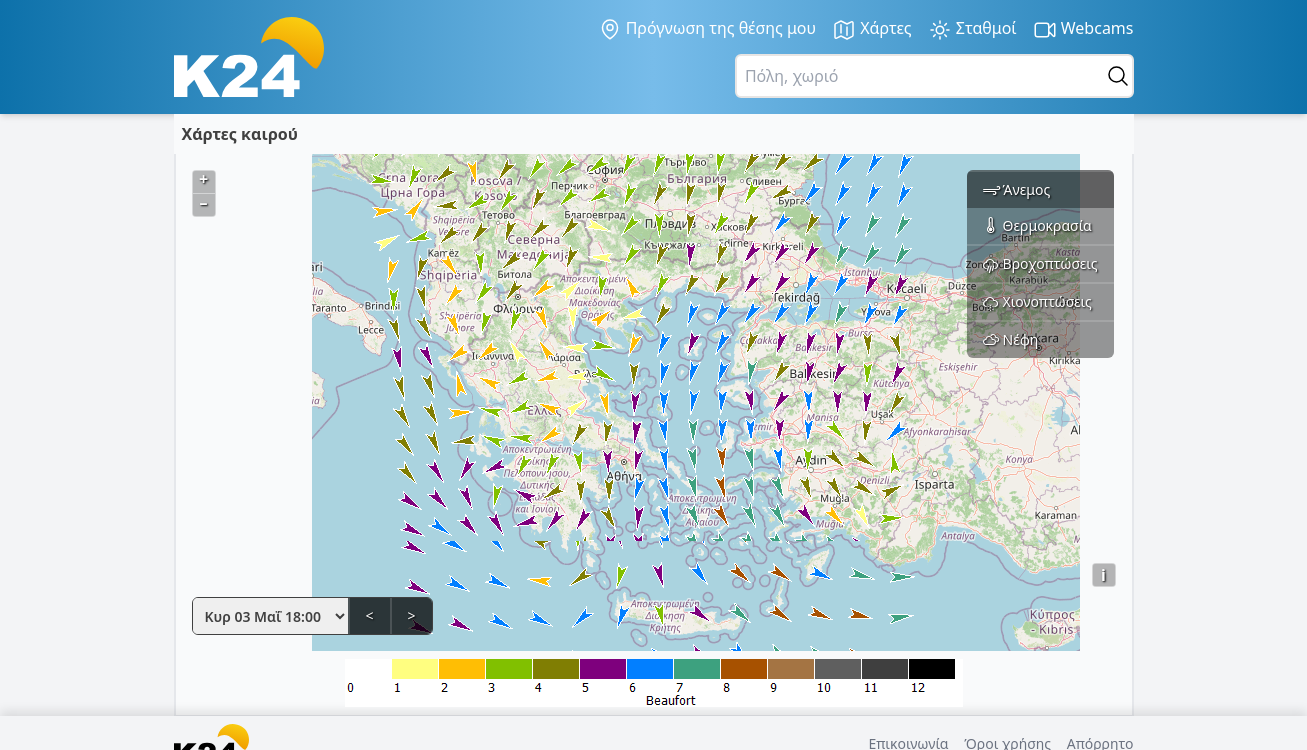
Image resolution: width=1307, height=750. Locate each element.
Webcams (1083, 29)
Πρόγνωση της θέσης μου (707, 29)
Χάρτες (872, 29)
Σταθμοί (972, 29)
